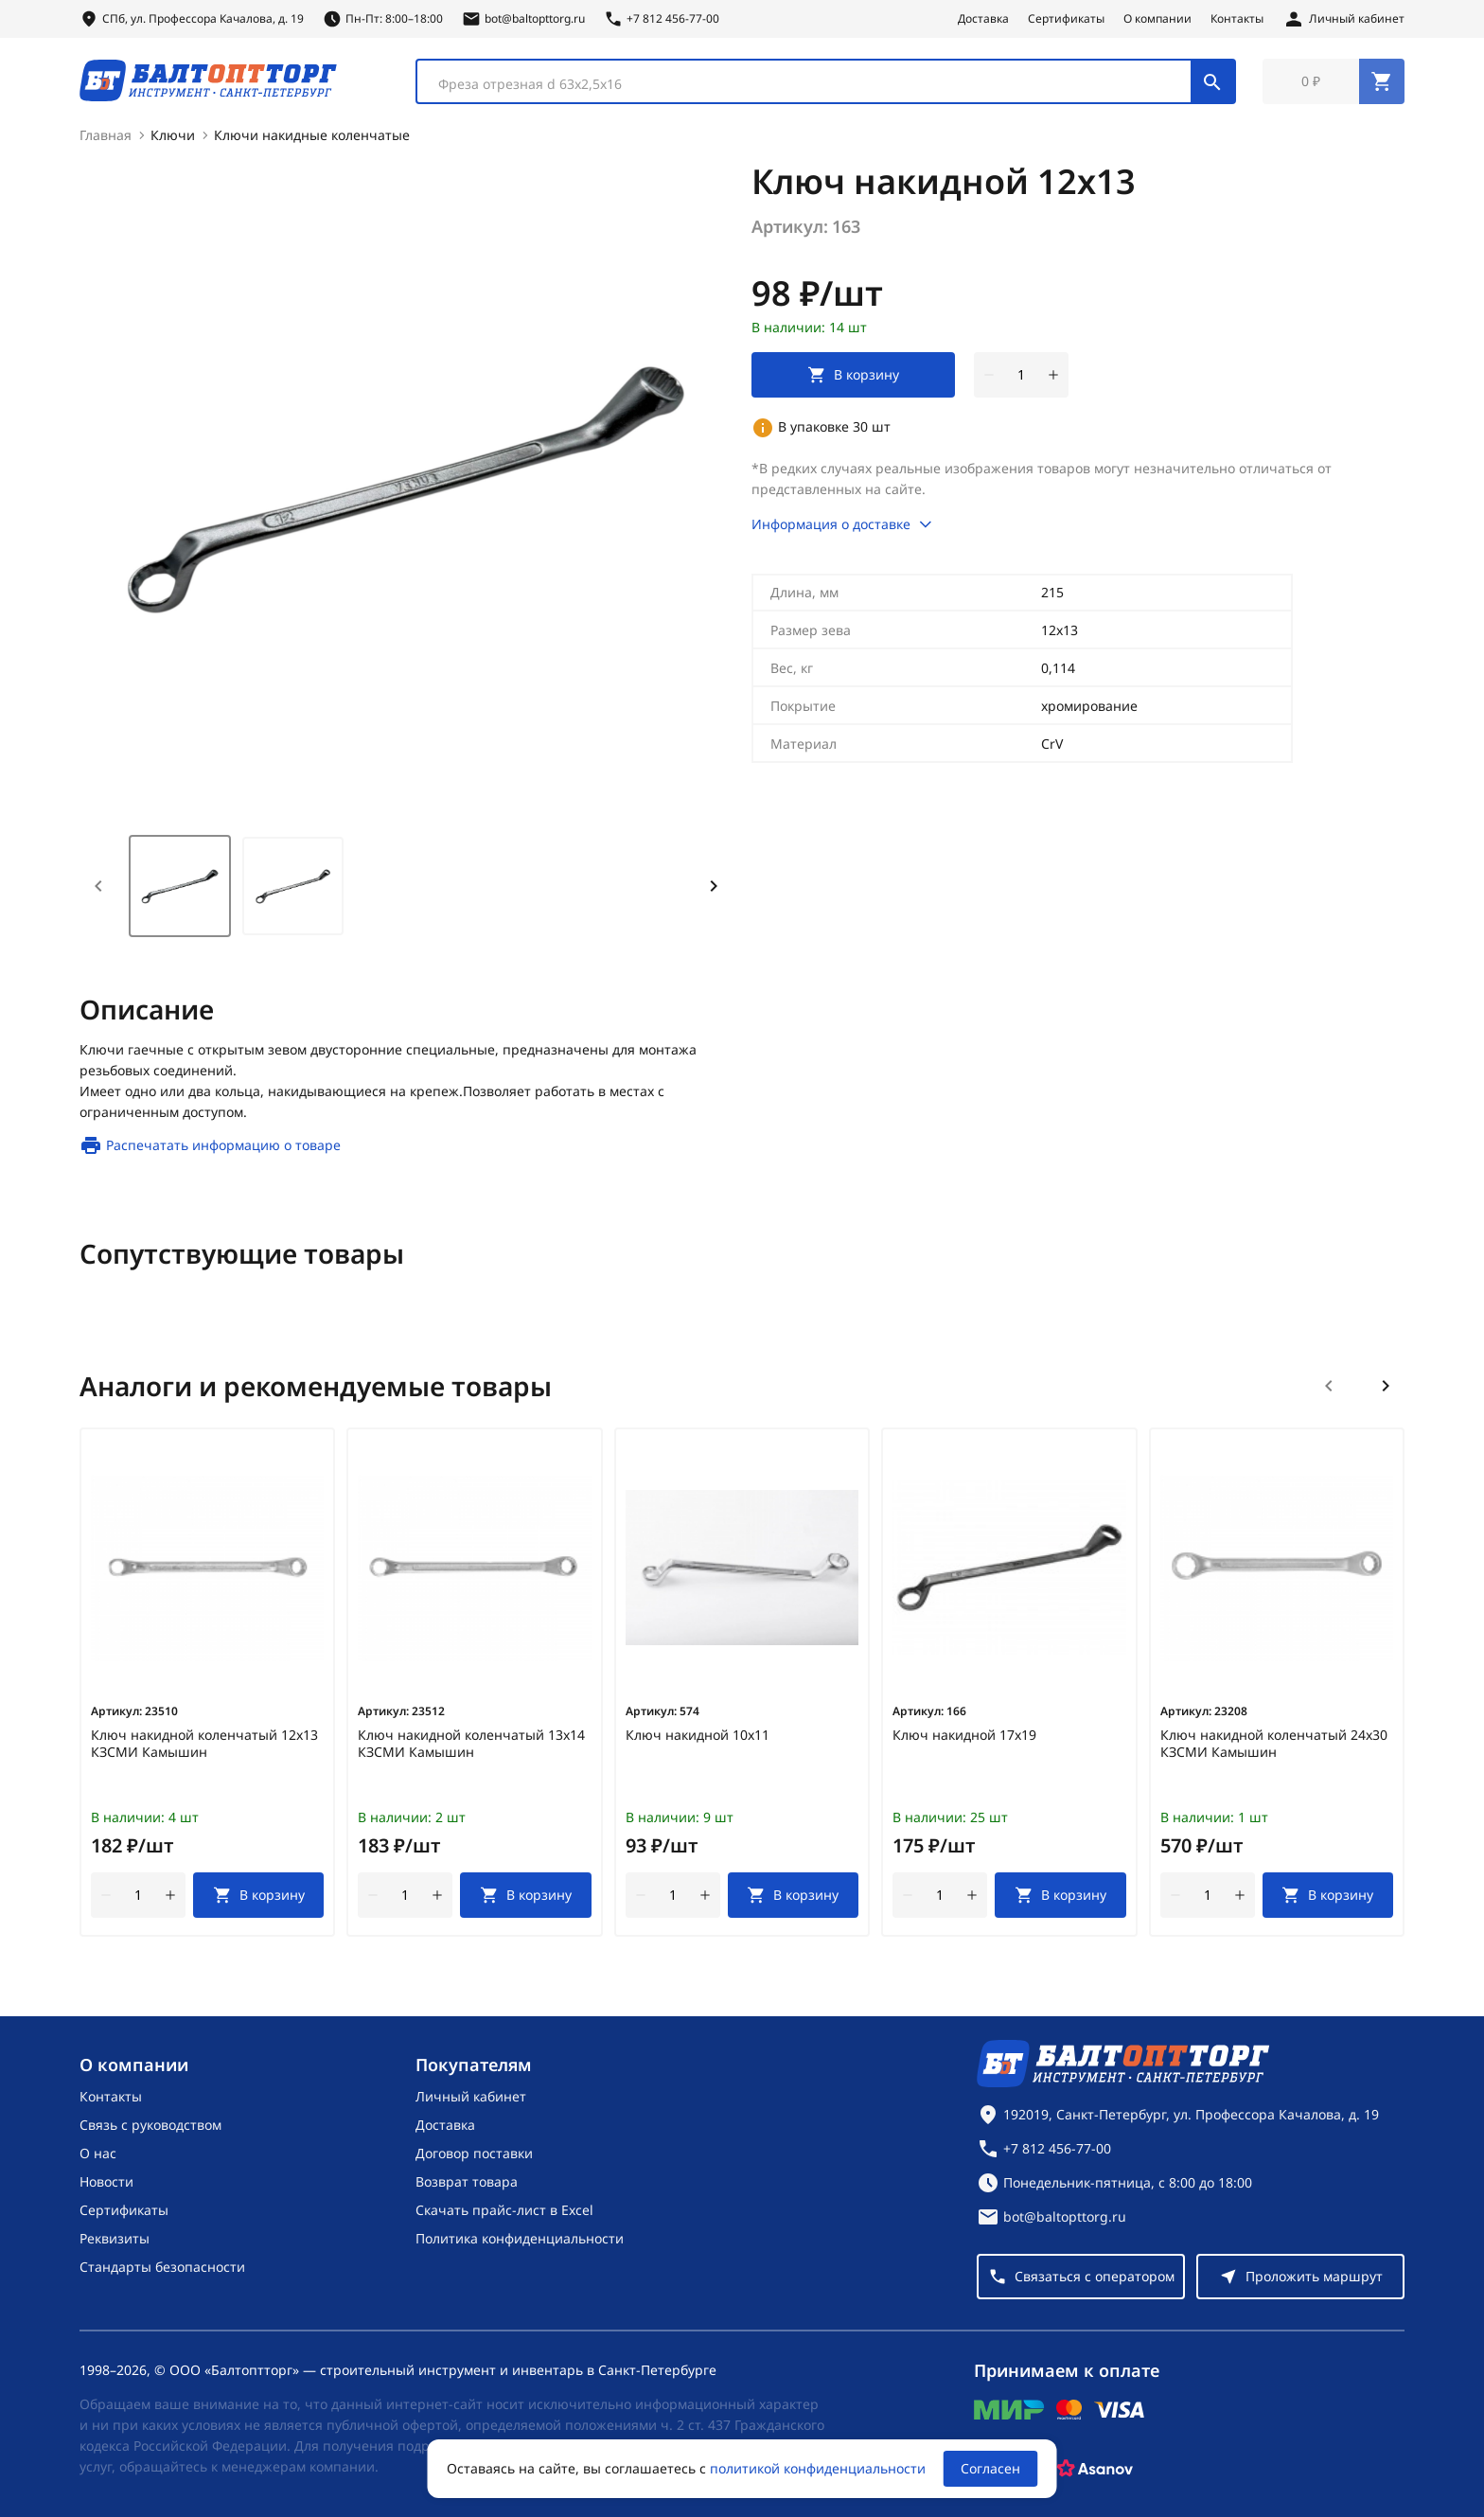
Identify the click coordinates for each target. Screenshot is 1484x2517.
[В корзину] (258, 1899)
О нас (98, 2153)
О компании (1157, 19)
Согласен (990, 2468)
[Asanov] (1095, 2468)
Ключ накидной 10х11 (697, 1738)
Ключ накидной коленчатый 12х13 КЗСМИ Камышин (204, 1747)
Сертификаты (1066, 19)
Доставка (983, 19)
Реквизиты (115, 2238)
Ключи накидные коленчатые (312, 139)
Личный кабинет (470, 2096)
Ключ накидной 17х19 (964, 1738)
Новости (106, 2181)
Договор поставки (474, 2153)
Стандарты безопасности (162, 2267)
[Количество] (1021, 378)
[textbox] (813, 86)
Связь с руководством (150, 2125)
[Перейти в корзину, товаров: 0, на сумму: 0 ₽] (1333, 83)
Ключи (172, 139)
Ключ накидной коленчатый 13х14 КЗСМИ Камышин (471, 1747)
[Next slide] (714, 890)
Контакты (1236, 19)
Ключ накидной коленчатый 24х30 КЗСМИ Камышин (1273, 1747)
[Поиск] (1212, 83)
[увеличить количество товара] (1053, 378)
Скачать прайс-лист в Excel (504, 2210)
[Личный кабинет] (1343, 19)
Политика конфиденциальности (519, 2238)
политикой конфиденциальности (818, 2468)
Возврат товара (466, 2181)
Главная (106, 139)
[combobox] (825, 83)
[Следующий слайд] (1385, 1390)
